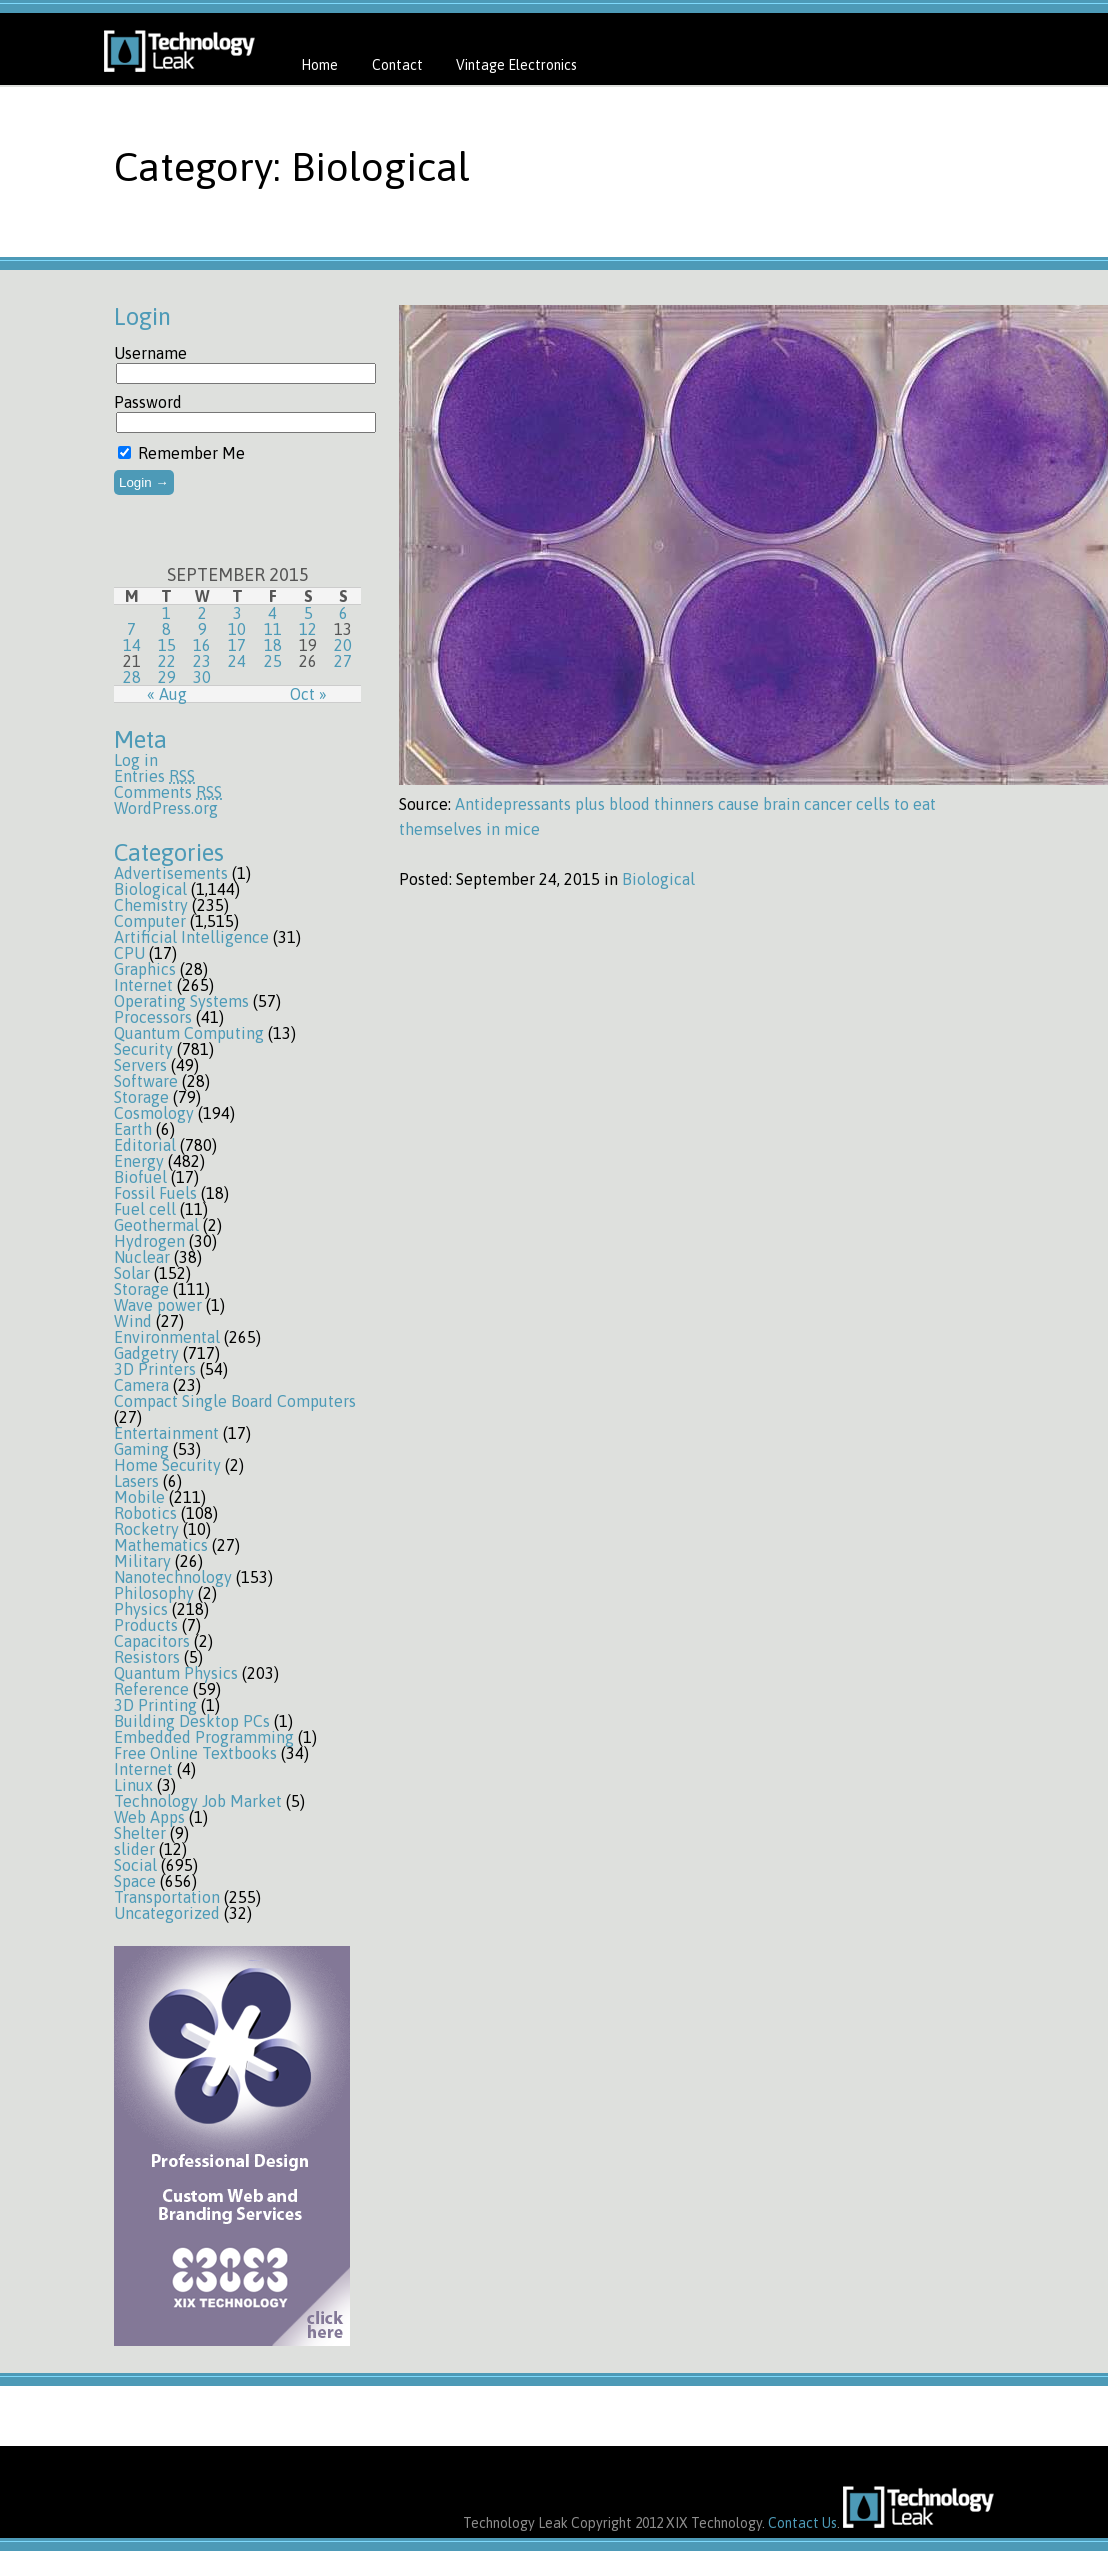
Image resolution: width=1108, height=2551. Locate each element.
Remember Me (181, 453)
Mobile (139, 1497)
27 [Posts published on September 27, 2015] (343, 661)
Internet (143, 985)
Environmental (167, 1337)
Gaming (141, 1449)
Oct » (308, 694)
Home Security (167, 1465)
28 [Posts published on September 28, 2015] (132, 677)
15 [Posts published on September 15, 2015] (167, 645)
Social (135, 1865)
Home (319, 65)
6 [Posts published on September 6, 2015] (343, 613)
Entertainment (166, 1433)
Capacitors (152, 1641)
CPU (129, 953)
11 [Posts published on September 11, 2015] (273, 629)
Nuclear (142, 1257)
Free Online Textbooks (195, 1753)
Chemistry (151, 905)
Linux (133, 1785)
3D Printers (155, 1369)
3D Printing (155, 1705)
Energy (139, 1161)
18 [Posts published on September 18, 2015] (273, 645)
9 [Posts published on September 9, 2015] (202, 629)
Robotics (145, 1513)
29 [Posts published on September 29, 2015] (167, 677)
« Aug (167, 694)
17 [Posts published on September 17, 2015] (237, 645)
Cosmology (154, 1113)
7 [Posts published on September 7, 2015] (131, 629)
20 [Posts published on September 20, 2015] (343, 645)
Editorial (145, 1145)
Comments (168, 792)
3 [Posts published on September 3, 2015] (237, 613)
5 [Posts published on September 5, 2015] (308, 613)
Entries (154, 776)
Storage (141, 1097)
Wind (133, 1321)
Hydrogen (149, 1241)
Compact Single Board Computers (235, 1401)
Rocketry (146, 1529)
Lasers (136, 1481)
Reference (151, 1689)
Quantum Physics (176, 1673)
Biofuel (140, 1177)
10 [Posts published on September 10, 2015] (237, 629)
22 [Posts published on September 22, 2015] (167, 661)
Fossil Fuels (155, 1193)
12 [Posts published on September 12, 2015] (308, 629)
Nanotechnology (173, 1577)
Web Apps (149, 1817)
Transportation (167, 1897)
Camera (141, 1385)
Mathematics (161, 1545)
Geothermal (156, 1225)
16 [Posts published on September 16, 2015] (202, 645)
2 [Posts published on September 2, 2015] (202, 613)
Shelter (140, 1833)
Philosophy (154, 1593)
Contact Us (802, 2523)
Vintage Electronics (516, 65)
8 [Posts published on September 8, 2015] (166, 629)
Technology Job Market (198, 1801)
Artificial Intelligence (191, 937)
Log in (136, 760)
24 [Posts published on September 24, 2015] (237, 661)
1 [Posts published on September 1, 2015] (166, 613)
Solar (132, 1273)
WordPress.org (166, 808)
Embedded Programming (204, 1737)
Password (148, 402)
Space (135, 1881)
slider (134, 1849)
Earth (133, 1129)
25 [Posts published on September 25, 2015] (273, 661)
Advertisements (171, 873)
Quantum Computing (189, 1033)
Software (146, 1081)
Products (146, 1625)
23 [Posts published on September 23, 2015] (202, 661)
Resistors (147, 1657)
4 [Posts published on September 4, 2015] (272, 613)
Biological (150, 889)
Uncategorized (167, 1913)
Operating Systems (181, 1001)
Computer (150, 921)
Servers (140, 1065)
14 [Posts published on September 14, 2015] (132, 645)
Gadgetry (146, 1353)
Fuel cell (145, 1209)
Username (150, 353)
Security (143, 1049)
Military (142, 1561)
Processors (153, 1017)
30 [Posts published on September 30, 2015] (202, 677)
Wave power (158, 1305)
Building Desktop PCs (192, 1721)
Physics (141, 1609)
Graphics (145, 969)
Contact (397, 65)
